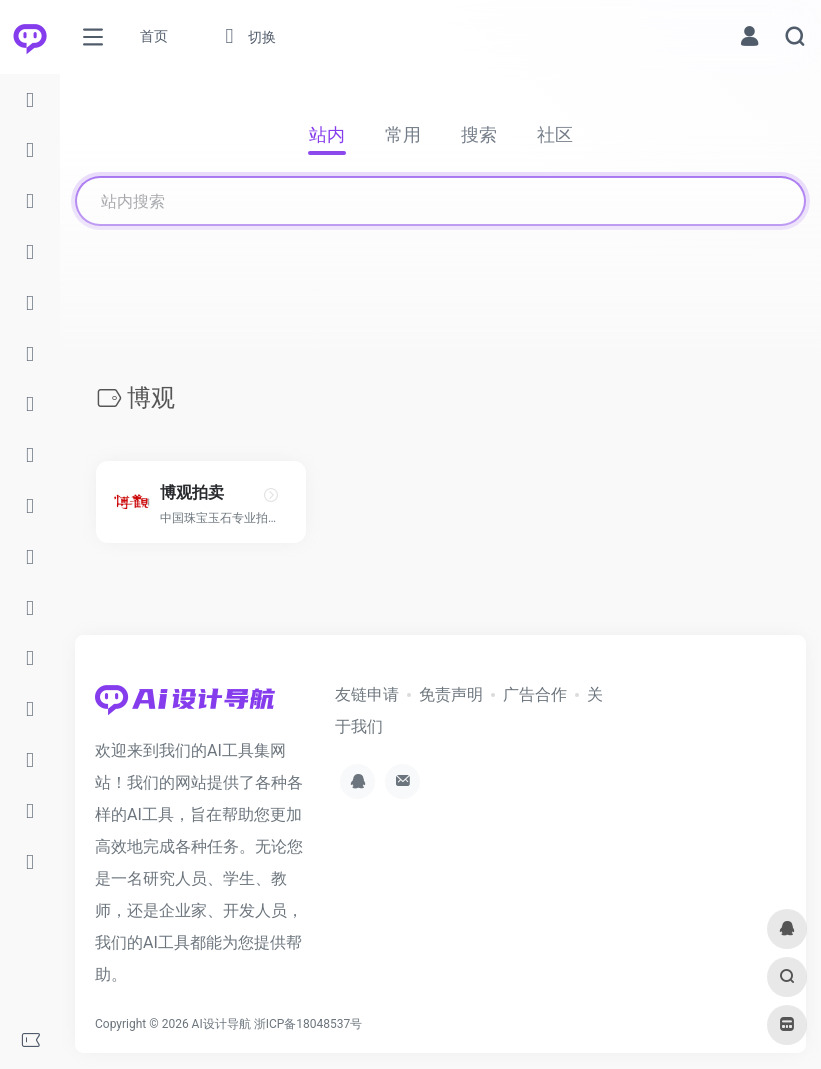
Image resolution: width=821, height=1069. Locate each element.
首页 (154, 36)
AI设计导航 (221, 1024)
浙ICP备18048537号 (308, 1024)
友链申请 (367, 694)
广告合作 (535, 694)
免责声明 (451, 694)
